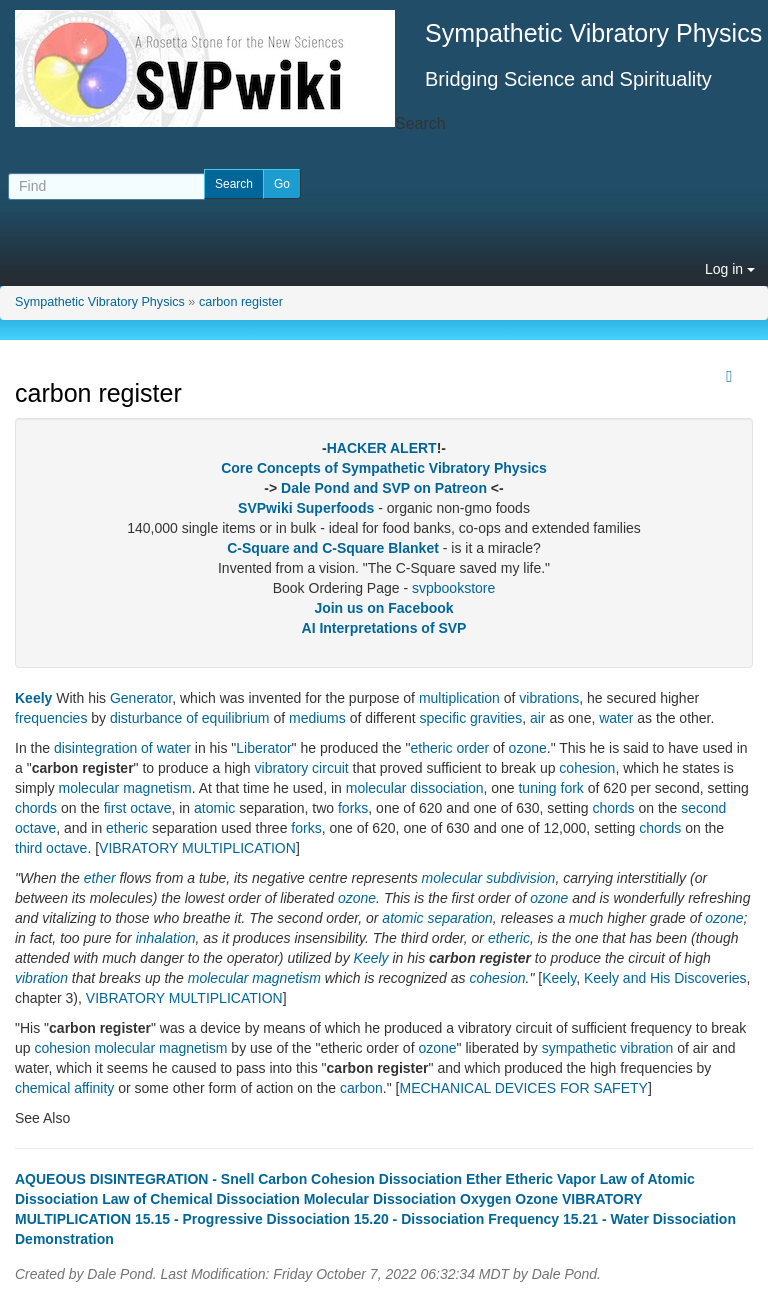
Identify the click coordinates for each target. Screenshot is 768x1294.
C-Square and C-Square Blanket (333, 548)
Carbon (282, 1179)
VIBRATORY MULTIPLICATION (197, 848)
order (472, 748)
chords (36, 808)
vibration (41, 978)
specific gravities (470, 718)
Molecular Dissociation (380, 1199)
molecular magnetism (125, 788)
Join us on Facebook (383, 608)
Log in (730, 269)
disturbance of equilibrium (190, 718)
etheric (432, 748)
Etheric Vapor (551, 1179)
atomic (214, 808)
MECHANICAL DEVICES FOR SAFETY (523, 1088)
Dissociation (420, 1179)
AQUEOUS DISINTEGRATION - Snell (134, 1179)
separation (459, 918)
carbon (361, 1088)
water (616, 718)
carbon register (241, 302)
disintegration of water (122, 748)
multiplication (459, 698)
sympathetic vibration (608, 1048)
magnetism (193, 1048)
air (538, 718)
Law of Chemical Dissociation (201, 1199)
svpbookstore (453, 588)
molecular (452, 878)
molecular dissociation (415, 788)
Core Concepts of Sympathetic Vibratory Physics (384, 468)
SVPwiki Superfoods (306, 508)
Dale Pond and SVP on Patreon (384, 488)
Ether (484, 1179)
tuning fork (550, 788)
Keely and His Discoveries (665, 978)
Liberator (263, 748)
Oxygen (485, 1199)
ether (100, 878)
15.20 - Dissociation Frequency (456, 1219)
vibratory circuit (302, 768)
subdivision (520, 878)
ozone (528, 748)
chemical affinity (64, 1088)
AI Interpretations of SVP (384, 628)
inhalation (166, 938)
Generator (141, 698)
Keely (33, 698)
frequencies (51, 718)
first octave (138, 808)
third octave (51, 848)
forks (353, 808)
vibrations (549, 698)
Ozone (536, 1199)
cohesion (587, 768)
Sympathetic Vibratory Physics (100, 302)
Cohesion (343, 1179)
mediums (317, 718)
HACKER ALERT (382, 448)
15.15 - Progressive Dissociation (242, 1219)
